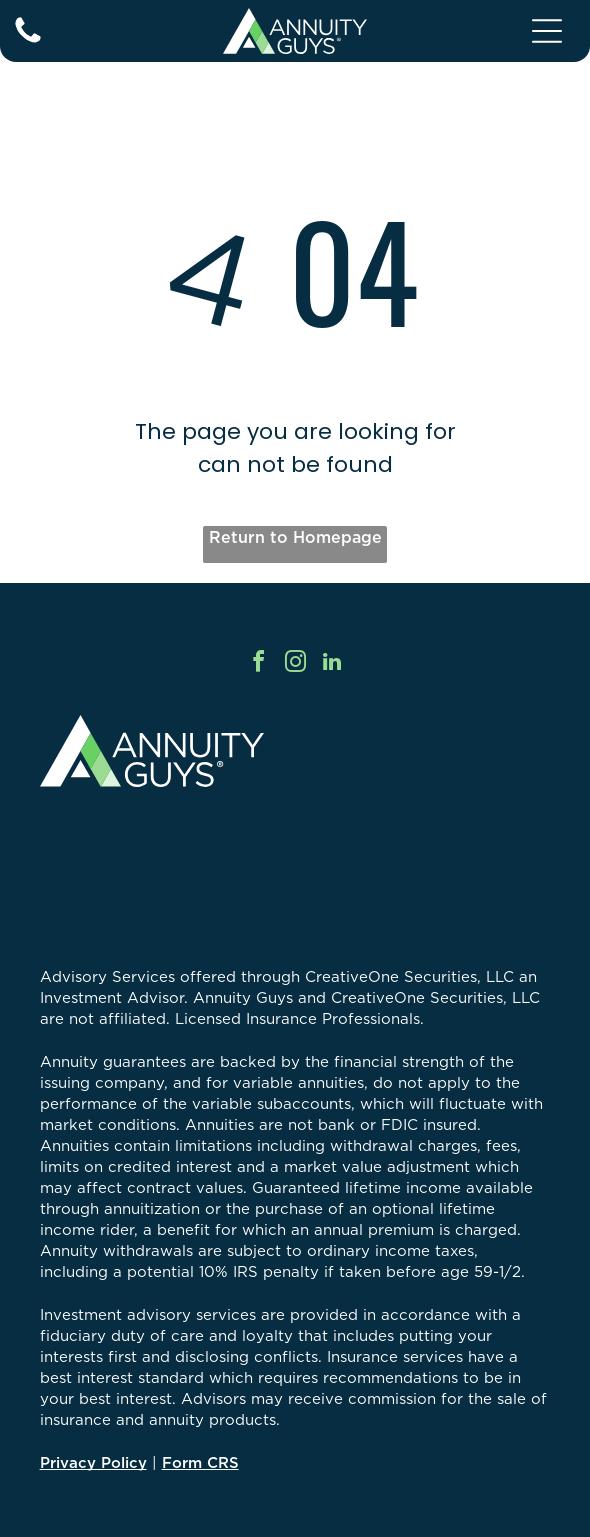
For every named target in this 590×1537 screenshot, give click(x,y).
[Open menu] (547, 31)
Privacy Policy (93, 1462)
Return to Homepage (295, 537)
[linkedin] (332, 664)
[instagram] (295, 664)
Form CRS (200, 1462)
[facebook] (258, 664)
